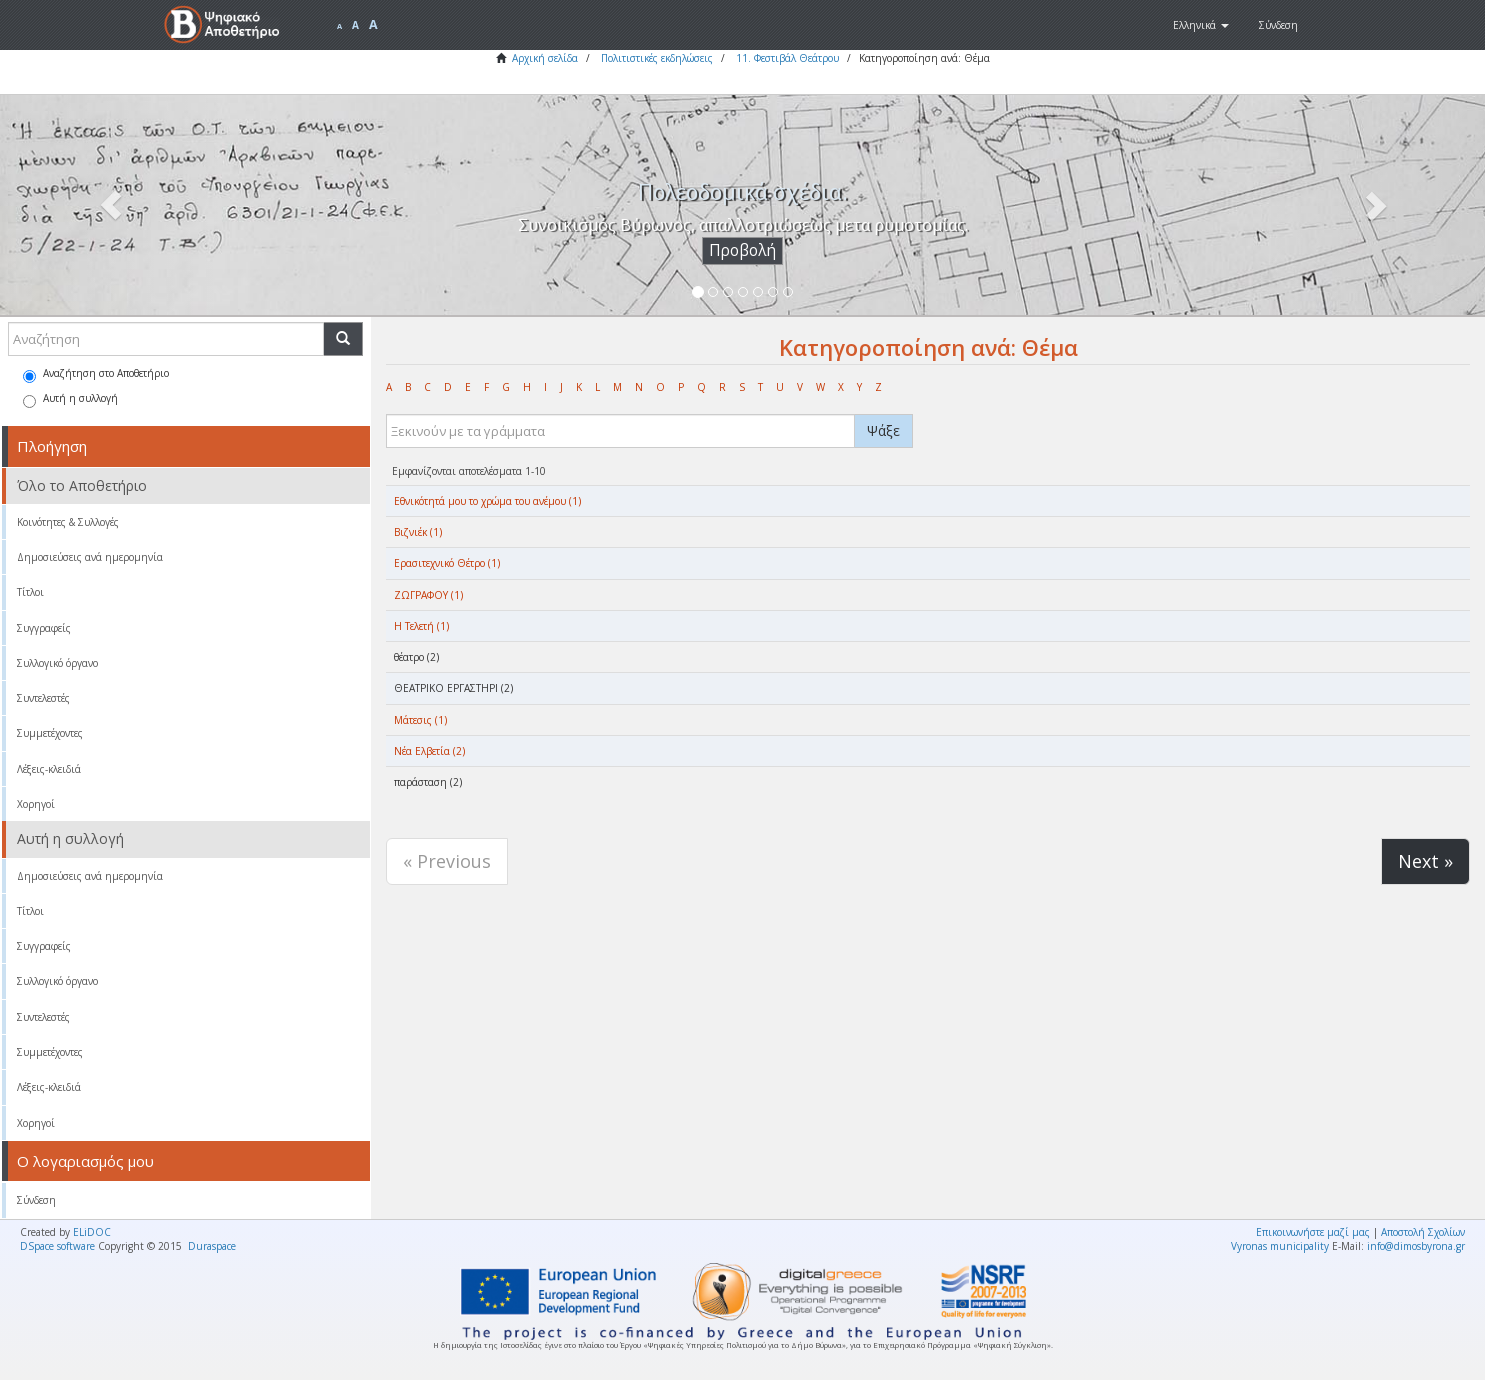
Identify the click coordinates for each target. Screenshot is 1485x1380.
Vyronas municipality (1280, 1246)
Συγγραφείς (44, 628)
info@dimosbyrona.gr (1416, 1246)
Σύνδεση (36, 1200)
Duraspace (212, 1246)
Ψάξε (883, 430)
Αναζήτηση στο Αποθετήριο (96, 374)
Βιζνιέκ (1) (418, 532)
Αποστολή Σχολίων (1423, 1232)
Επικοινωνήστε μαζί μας (1313, 1232)
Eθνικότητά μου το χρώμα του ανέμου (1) (487, 501)
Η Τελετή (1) (421, 626)
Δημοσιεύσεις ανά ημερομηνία (90, 557)
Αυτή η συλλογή (70, 399)
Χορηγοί (36, 804)
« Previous (447, 861)
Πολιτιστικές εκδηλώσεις (657, 58)
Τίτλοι (30, 592)
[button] (1201, 25)
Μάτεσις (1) (420, 720)
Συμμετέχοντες (50, 733)
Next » (1425, 861)
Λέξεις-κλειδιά (49, 769)
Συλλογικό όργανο (57, 663)
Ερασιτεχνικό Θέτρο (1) (447, 563)
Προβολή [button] (742, 250)
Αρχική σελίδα (545, 58)
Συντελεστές (43, 698)
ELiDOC (92, 1232)
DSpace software (57, 1246)
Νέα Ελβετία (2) (429, 751)
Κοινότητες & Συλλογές (68, 522)
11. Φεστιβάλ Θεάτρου (787, 58)
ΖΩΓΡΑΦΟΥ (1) (428, 595)
